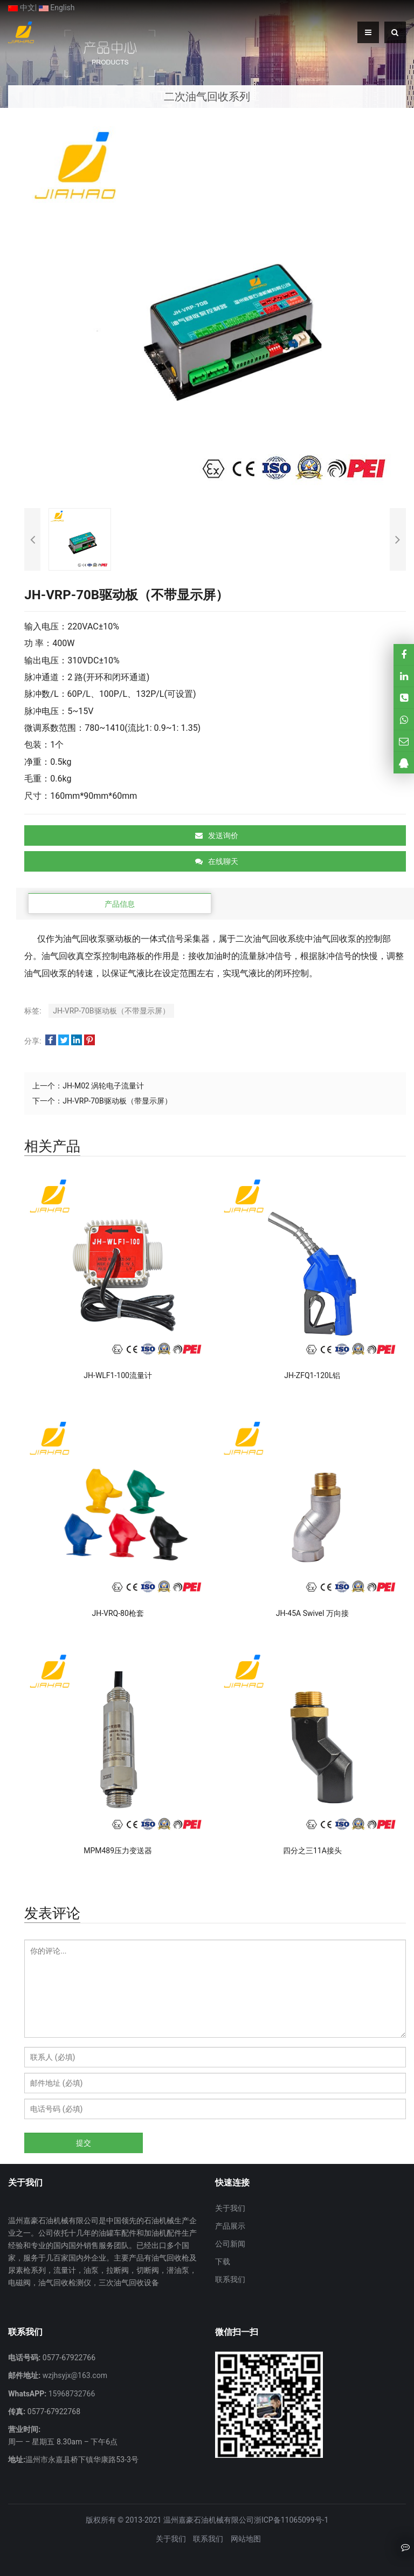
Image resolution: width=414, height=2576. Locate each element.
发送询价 (216, 835)
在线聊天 (216, 861)
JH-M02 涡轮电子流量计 (103, 1085)
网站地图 (246, 2538)
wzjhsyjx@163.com (73, 2375)
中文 (21, 7)
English (57, 7)
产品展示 (230, 2226)
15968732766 (70, 2393)
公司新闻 (230, 2243)
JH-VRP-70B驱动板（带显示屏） (117, 1101)
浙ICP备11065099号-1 (291, 2520)
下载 (222, 2261)
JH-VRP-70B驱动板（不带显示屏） (111, 1010)
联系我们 (230, 2279)
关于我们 (230, 2208)
